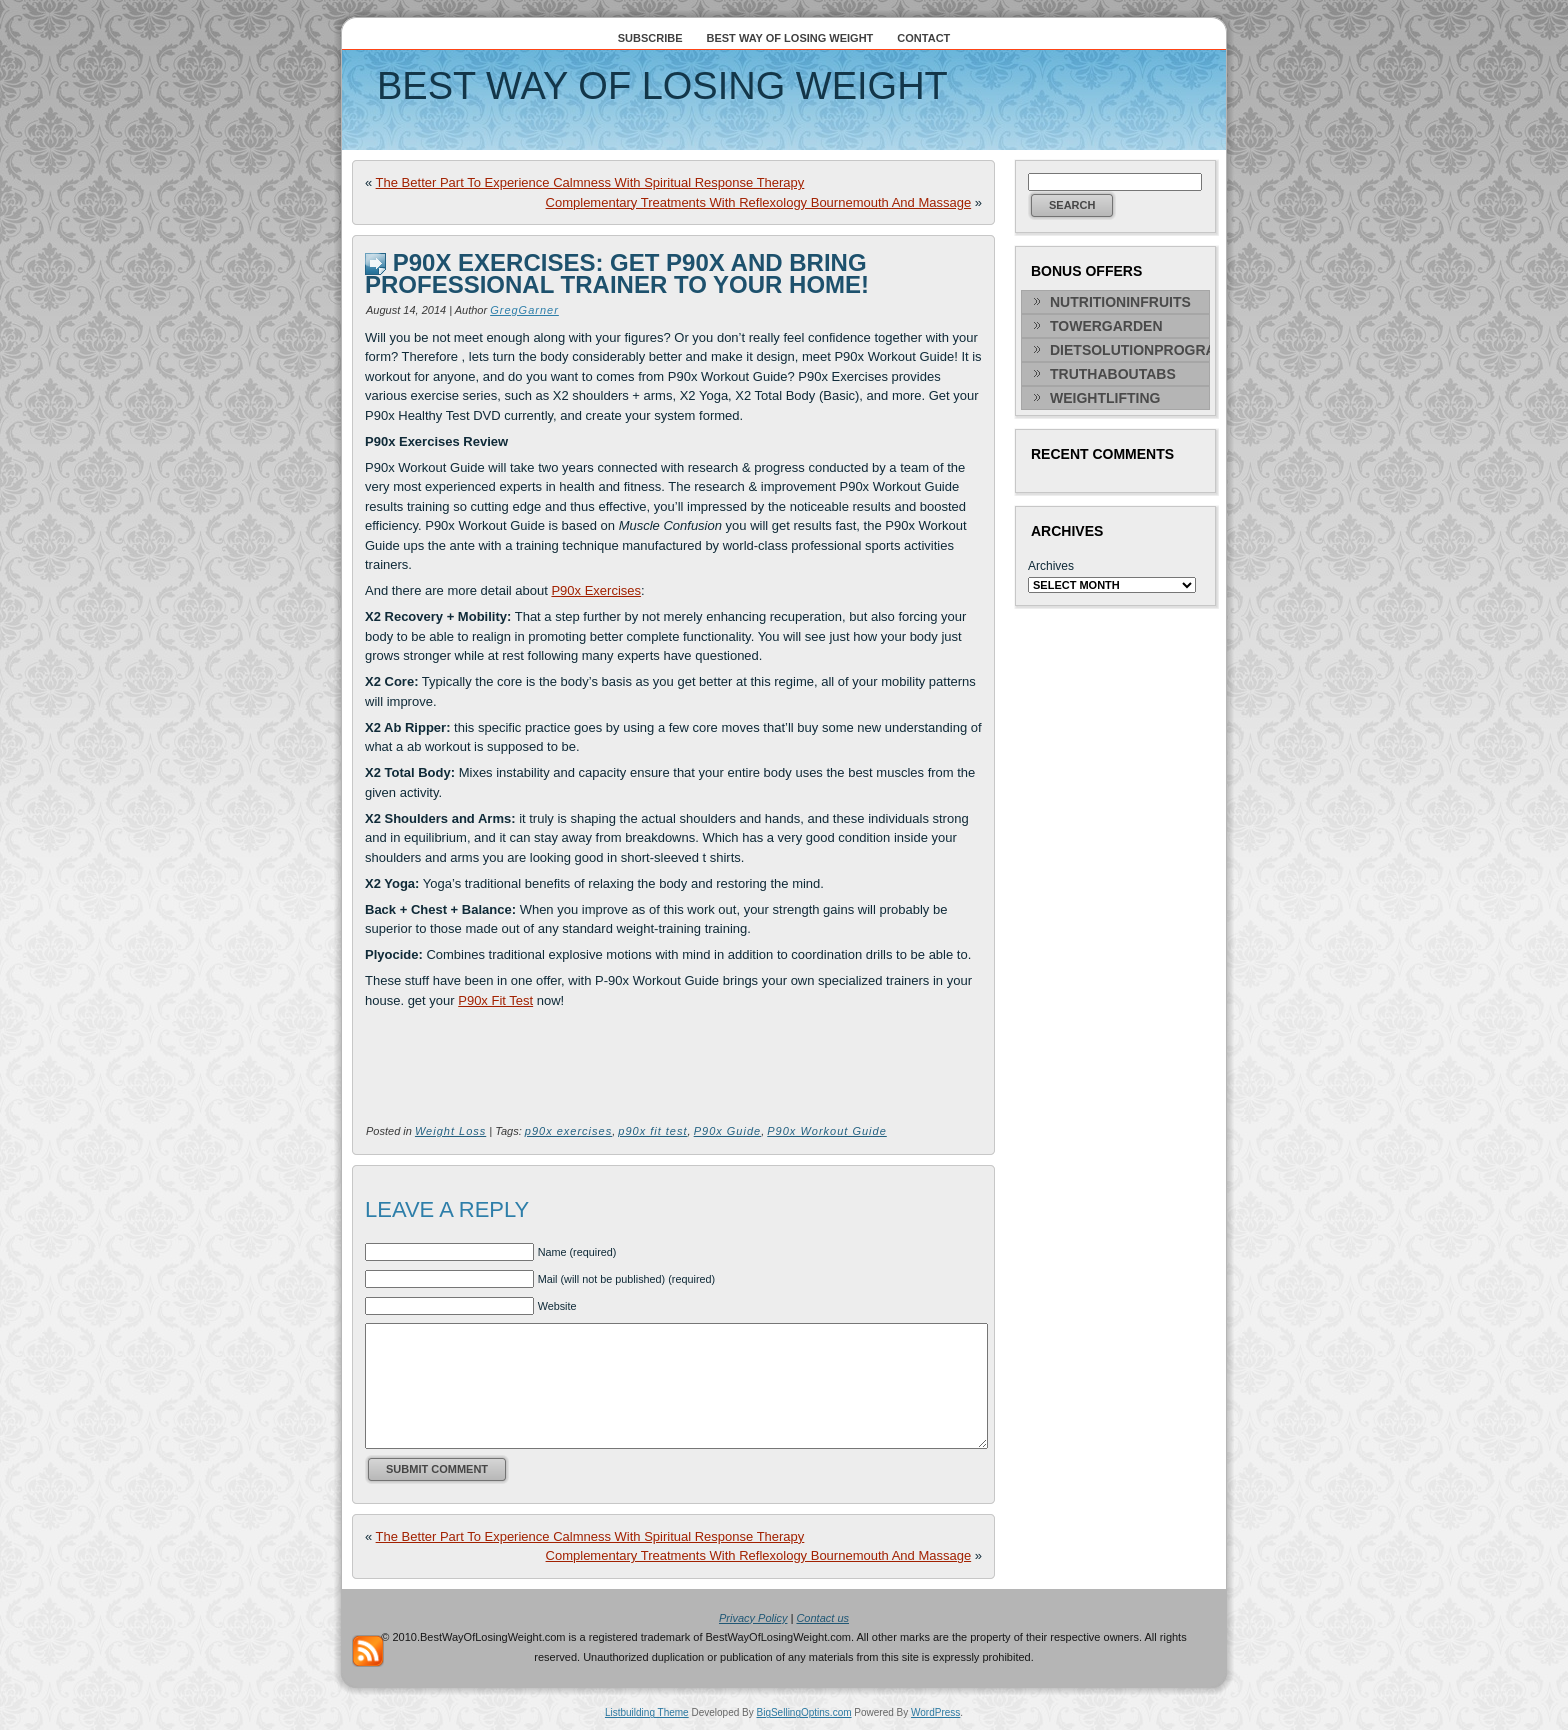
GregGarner (524, 310)
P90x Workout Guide (827, 1131)
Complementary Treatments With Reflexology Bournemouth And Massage (759, 202)
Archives (1051, 566)
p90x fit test (652, 1131)
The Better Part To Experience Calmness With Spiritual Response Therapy (590, 182)
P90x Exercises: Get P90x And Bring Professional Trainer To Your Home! (617, 274)
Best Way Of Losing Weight (662, 86)
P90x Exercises (596, 590)
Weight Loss (450, 1131)
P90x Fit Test (495, 1000)
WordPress (935, 1712)
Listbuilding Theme (647, 1712)
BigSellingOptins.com (804, 1712)
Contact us (822, 1618)
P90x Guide (727, 1131)
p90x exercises (568, 1131)
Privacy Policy (753, 1618)
